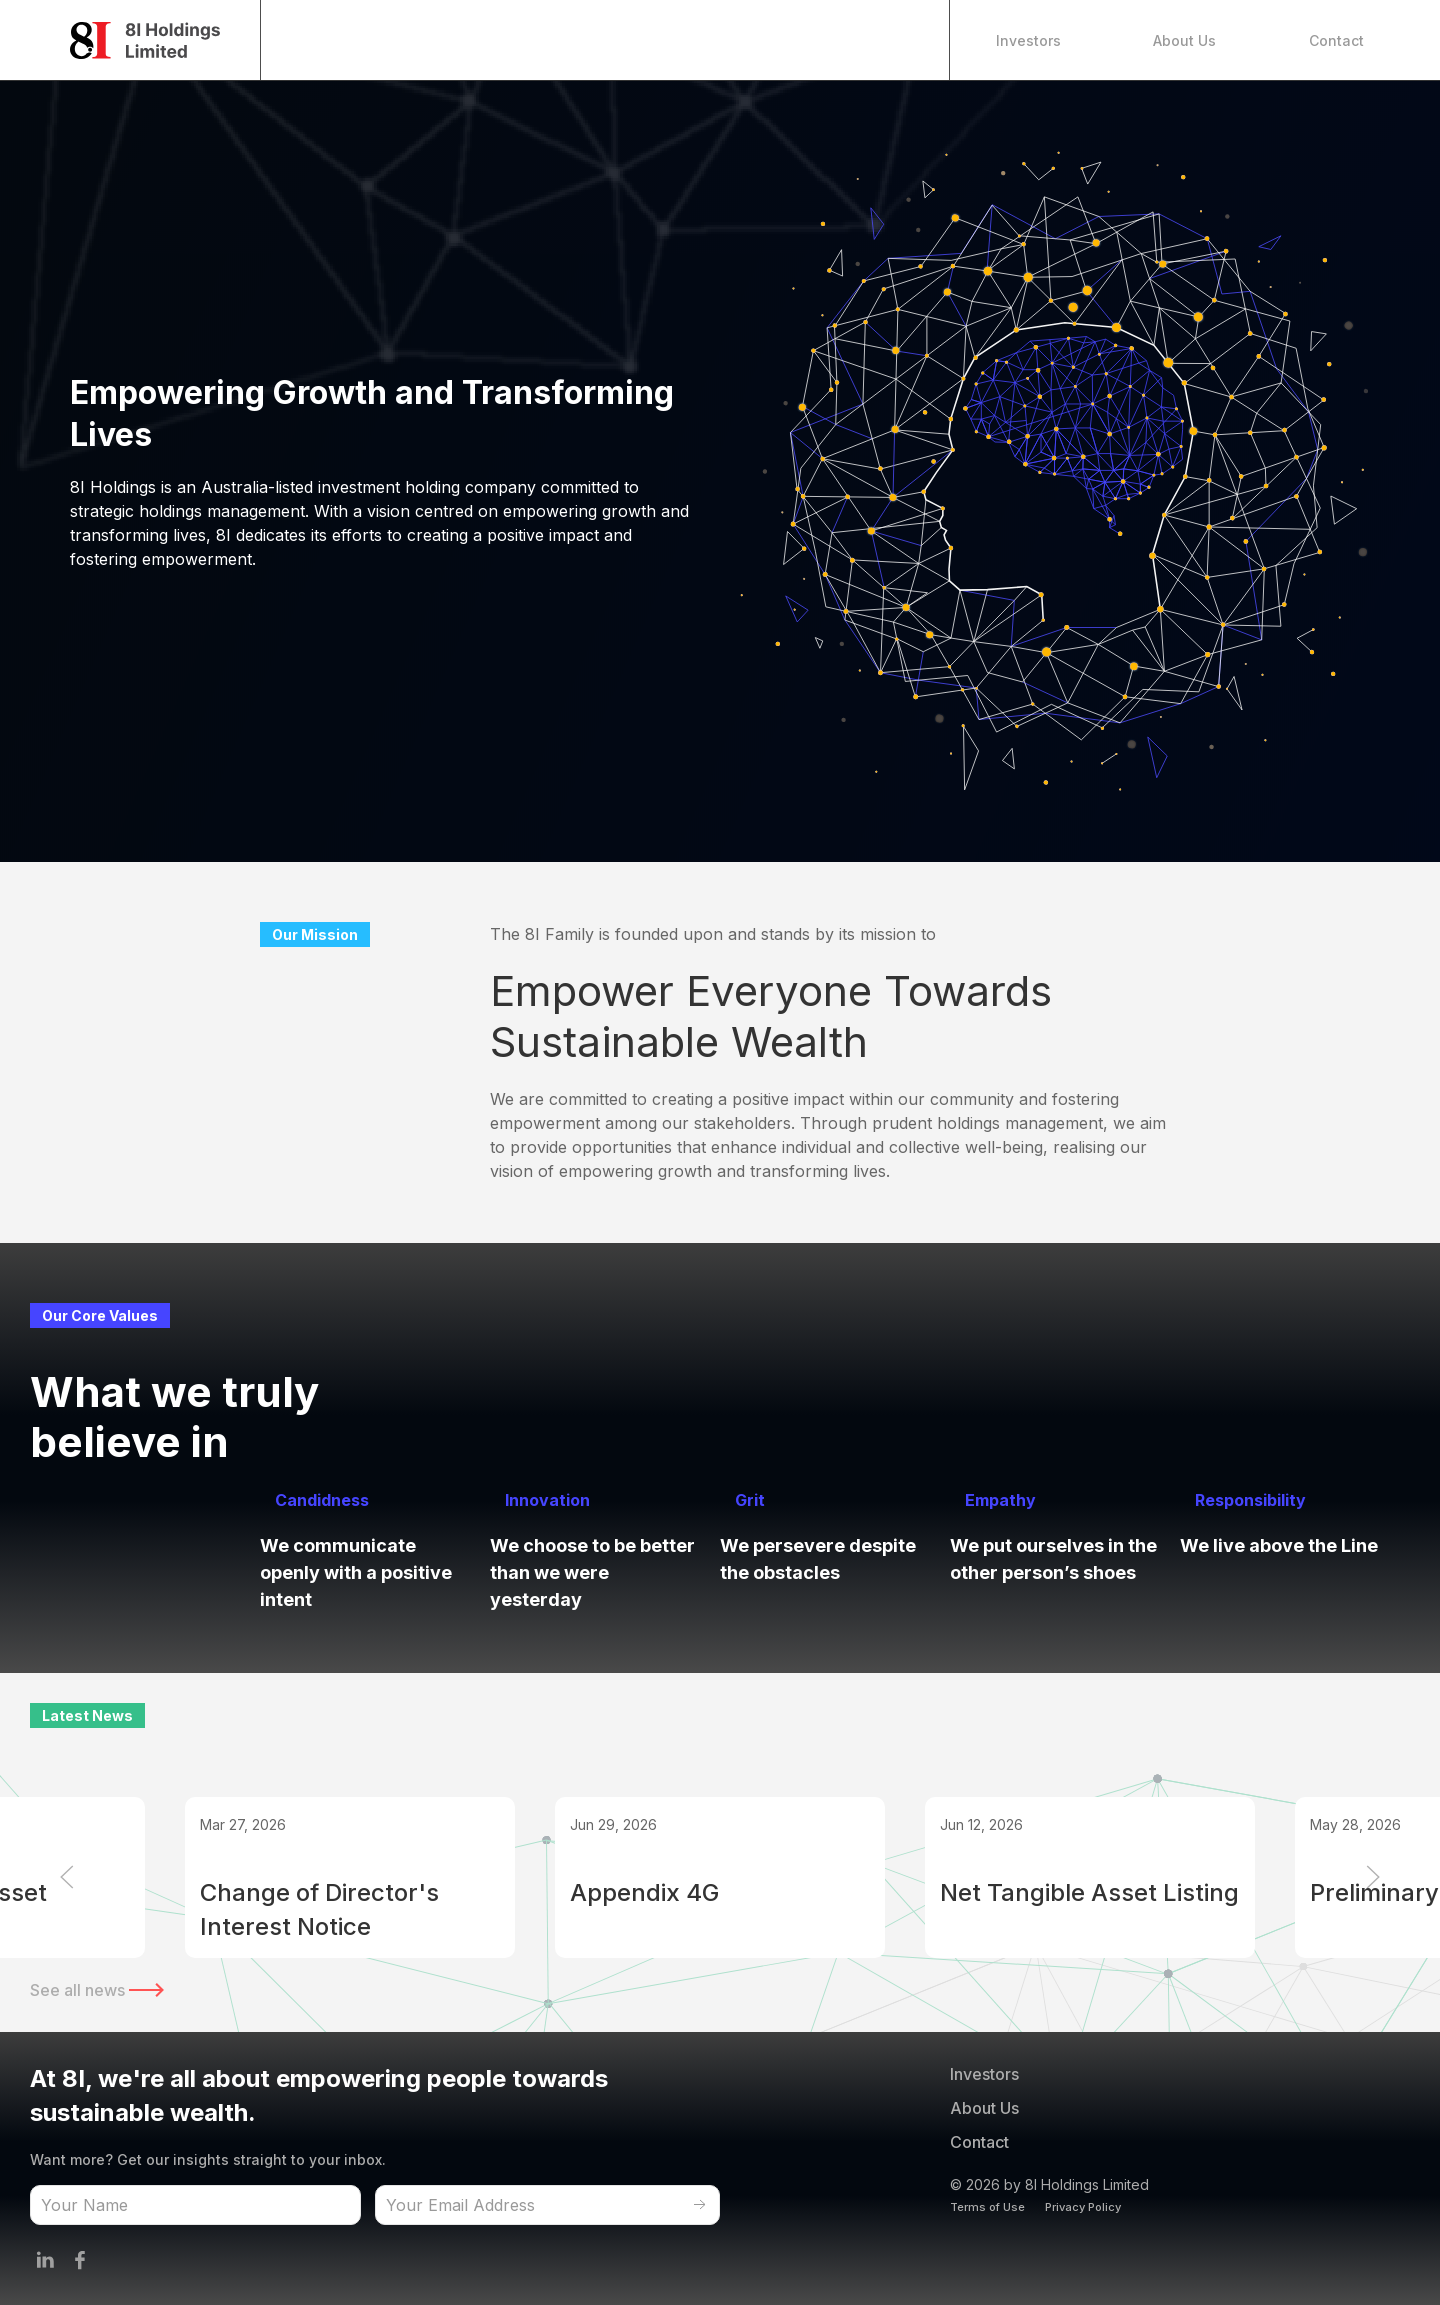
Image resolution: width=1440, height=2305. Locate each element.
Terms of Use (987, 2207)
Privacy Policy (1083, 2207)
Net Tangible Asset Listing (1089, 1892)
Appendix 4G (644, 1892)
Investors (1028, 40)
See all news (97, 1990)
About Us (1184, 40)
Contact (1336, 40)
